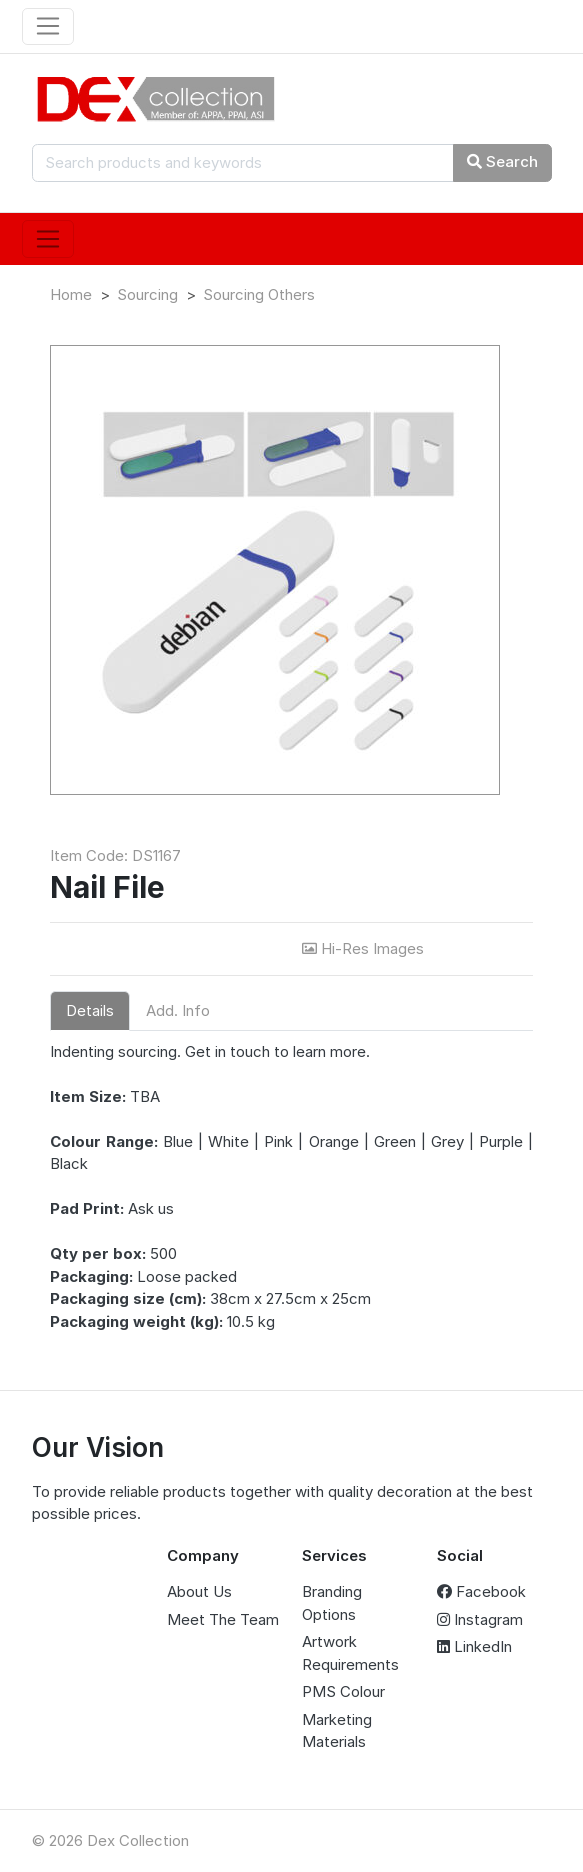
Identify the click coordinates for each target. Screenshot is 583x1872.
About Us (199, 1591)
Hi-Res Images (365, 948)
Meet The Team (223, 1619)
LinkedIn (474, 1646)
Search (502, 161)
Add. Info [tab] (178, 1010)
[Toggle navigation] (48, 27)
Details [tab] (90, 1010)
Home (71, 294)
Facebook (481, 1591)
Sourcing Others (259, 294)
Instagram (480, 1619)
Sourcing (147, 294)
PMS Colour (343, 1691)
